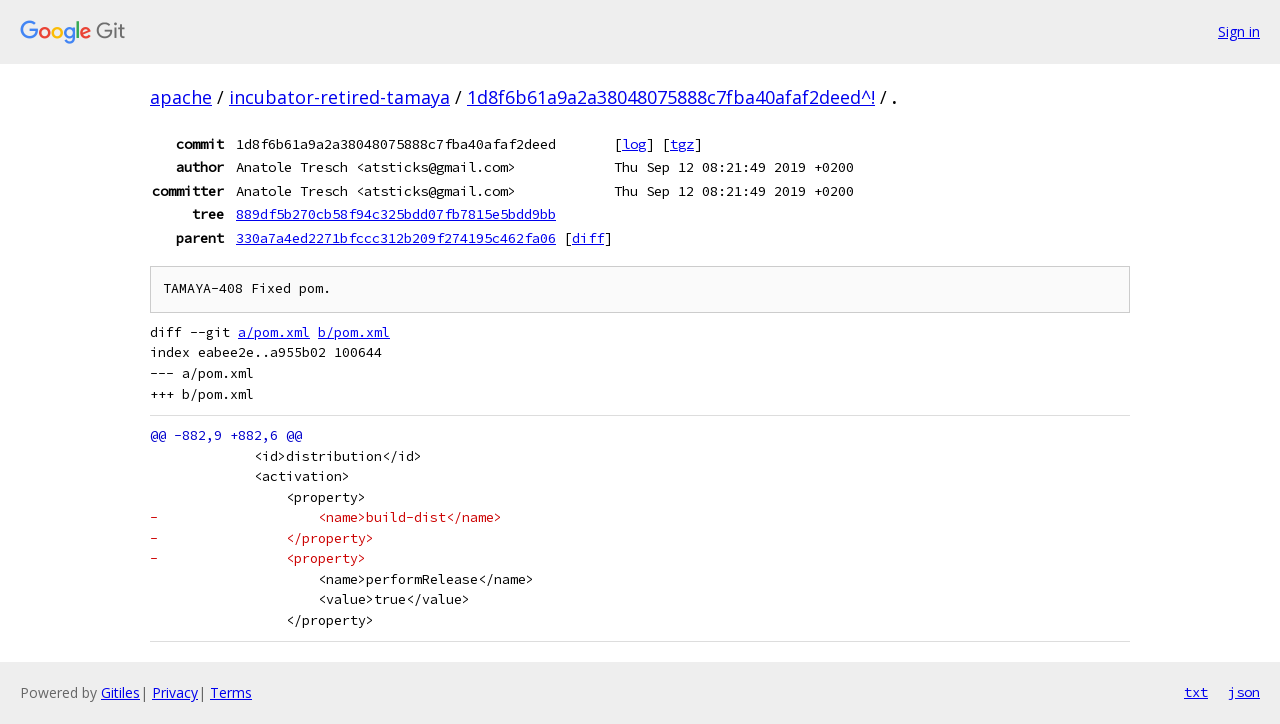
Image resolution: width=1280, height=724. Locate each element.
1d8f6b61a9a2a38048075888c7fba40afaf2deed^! (671, 97)
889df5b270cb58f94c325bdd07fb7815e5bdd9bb (396, 214)
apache (181, 97)
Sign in (1239, 31)
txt (1196, 692)
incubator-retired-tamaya (339, 97)
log (634, 144)
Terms (231, 692)
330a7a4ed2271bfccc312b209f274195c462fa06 (396, 238)
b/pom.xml (354, 332)
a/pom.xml (274, 332)
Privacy (175, 692)
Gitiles (120, 692)
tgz (682, 144)
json (1244, 692)
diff (588, 238)
